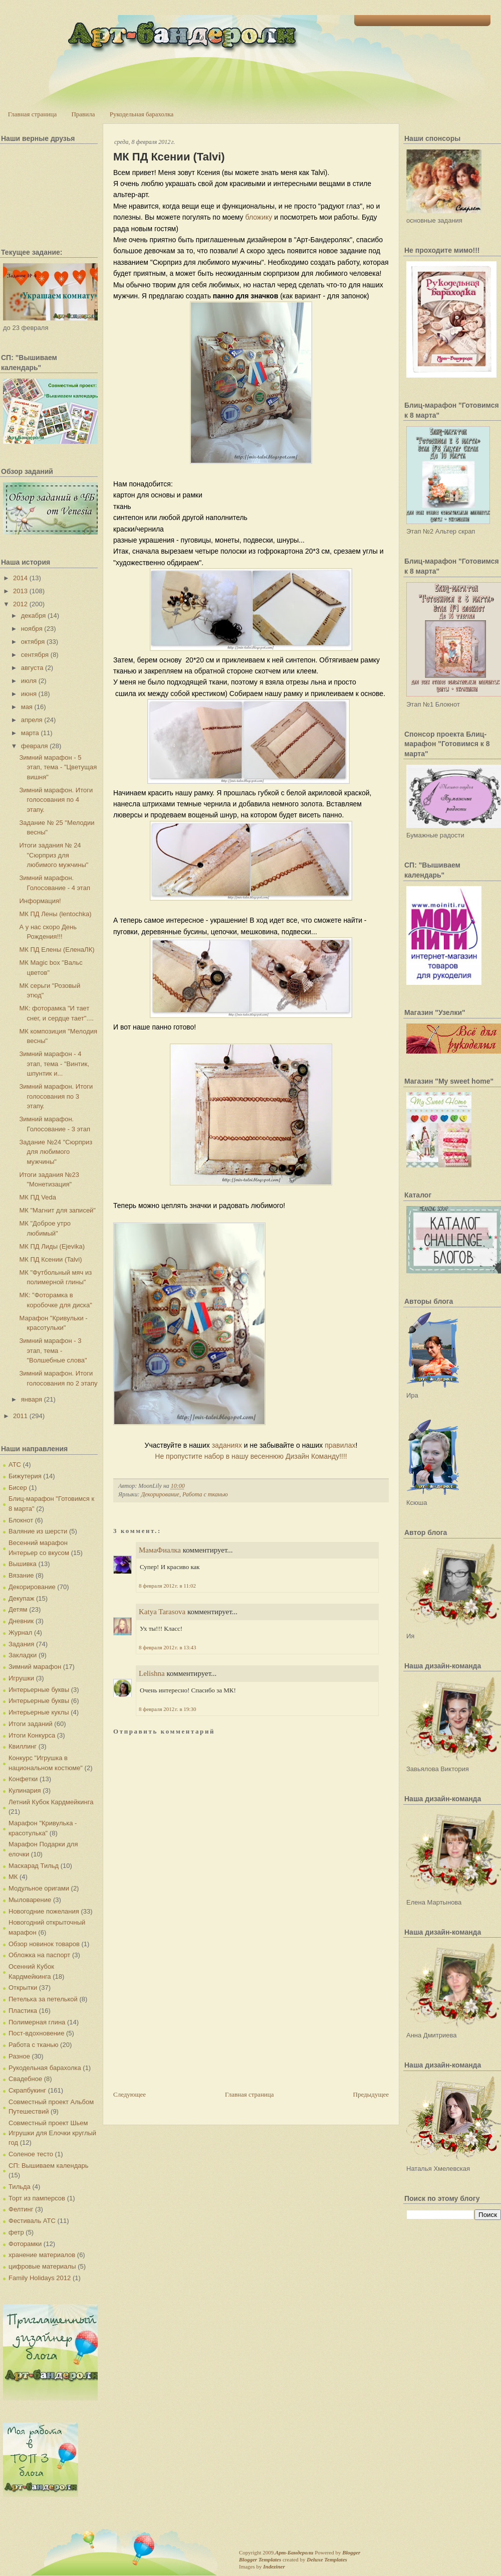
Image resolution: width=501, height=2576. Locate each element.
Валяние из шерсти (38, 1531)
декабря (33, 615)
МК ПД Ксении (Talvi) (50, 1259)
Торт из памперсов (37, 2198)
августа (32, 667)
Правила (83, 114)
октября (33, 641)
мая (27, 707)
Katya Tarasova (162, 1612)
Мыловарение (30, 1900)
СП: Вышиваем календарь (48, 2165)
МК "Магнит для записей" (57, 1210)
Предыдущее (371, 2094)
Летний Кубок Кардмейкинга (51, 1802)
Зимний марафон (35, 1666)
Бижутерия (25, 1476)
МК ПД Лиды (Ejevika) (52, 1246)
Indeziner (274, 2566)
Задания (21, 1644)
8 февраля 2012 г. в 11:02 (167, 1586)
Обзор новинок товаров (44, 1944)
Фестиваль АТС (32, 2220)
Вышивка (23, 1564)
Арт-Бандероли (294, 2552)
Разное (19, 2056)
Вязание (21, 1575)
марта (30, 733)
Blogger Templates (260, 2559)
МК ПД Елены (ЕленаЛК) (56, 949)
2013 (20, 591)
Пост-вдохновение (36, 2033)
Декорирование (32, 1587)
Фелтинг (21, 2209)
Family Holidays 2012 (40, 2278)
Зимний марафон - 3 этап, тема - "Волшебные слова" (53, 1350)
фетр (16, 2232)
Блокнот (21, 1520)
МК (13, 1876)
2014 (20, 578)
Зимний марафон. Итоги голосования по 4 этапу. (56, 799)
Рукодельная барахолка (142, 114)
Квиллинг (23, 1746)
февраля (34, 746)
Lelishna (152, 1673)
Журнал (20, 1632)
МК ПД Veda (37, 1197)
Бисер (18, 1487)
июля (29, 680)
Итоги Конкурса (32, 1735)
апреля (32, 720)
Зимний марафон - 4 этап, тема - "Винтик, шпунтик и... (54, 1063)
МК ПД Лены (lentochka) (55, 914)
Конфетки (23, 1779)
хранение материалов (42, 2255)
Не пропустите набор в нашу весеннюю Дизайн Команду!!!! (251, 1456)
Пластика (23, 2010)
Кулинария (25, 1790)
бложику (259, 217)
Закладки (23, 1655)
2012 (20, 604)
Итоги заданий (31, 1724)
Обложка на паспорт (39, 1955)
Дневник (21, 1621)
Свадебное (25, 2079)
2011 (20, 1416)
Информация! (40, 901)
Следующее (129, 2094)
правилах (340, 1445)
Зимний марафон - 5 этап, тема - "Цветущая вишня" (58, 767)
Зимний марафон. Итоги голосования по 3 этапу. (56, 1096)
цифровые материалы (42, 2266)
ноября (32, 628)
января (31, 1399)
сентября (35, 654)
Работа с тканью (33, 2044)
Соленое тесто (31, 2154)
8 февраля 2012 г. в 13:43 (167, 1647)
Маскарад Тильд (34, 1865)
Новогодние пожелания (44, 1911)
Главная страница (32, 114)
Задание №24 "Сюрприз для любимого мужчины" (55, 1151)
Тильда (20, 2186)
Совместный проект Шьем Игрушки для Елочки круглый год (52, 2132)
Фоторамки (25, 2244)
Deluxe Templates (327, 2559)
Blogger (351, 2552)
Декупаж (21, 1598)
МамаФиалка (160, 1550)
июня (29, 694)
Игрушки (21, 1678)
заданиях (227, 1445)
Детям (18, 1609)
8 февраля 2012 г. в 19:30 (167, 1709)
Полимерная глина (37, 2022)
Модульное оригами (39, 1888)
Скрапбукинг (27, 2090)
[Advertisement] (188, 2019)
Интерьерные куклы (39, 1712)
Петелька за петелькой (43, 1999)
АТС (15, 1464)
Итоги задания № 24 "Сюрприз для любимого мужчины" (53, 855)
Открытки (23, 1987)
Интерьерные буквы (39, 1689)
